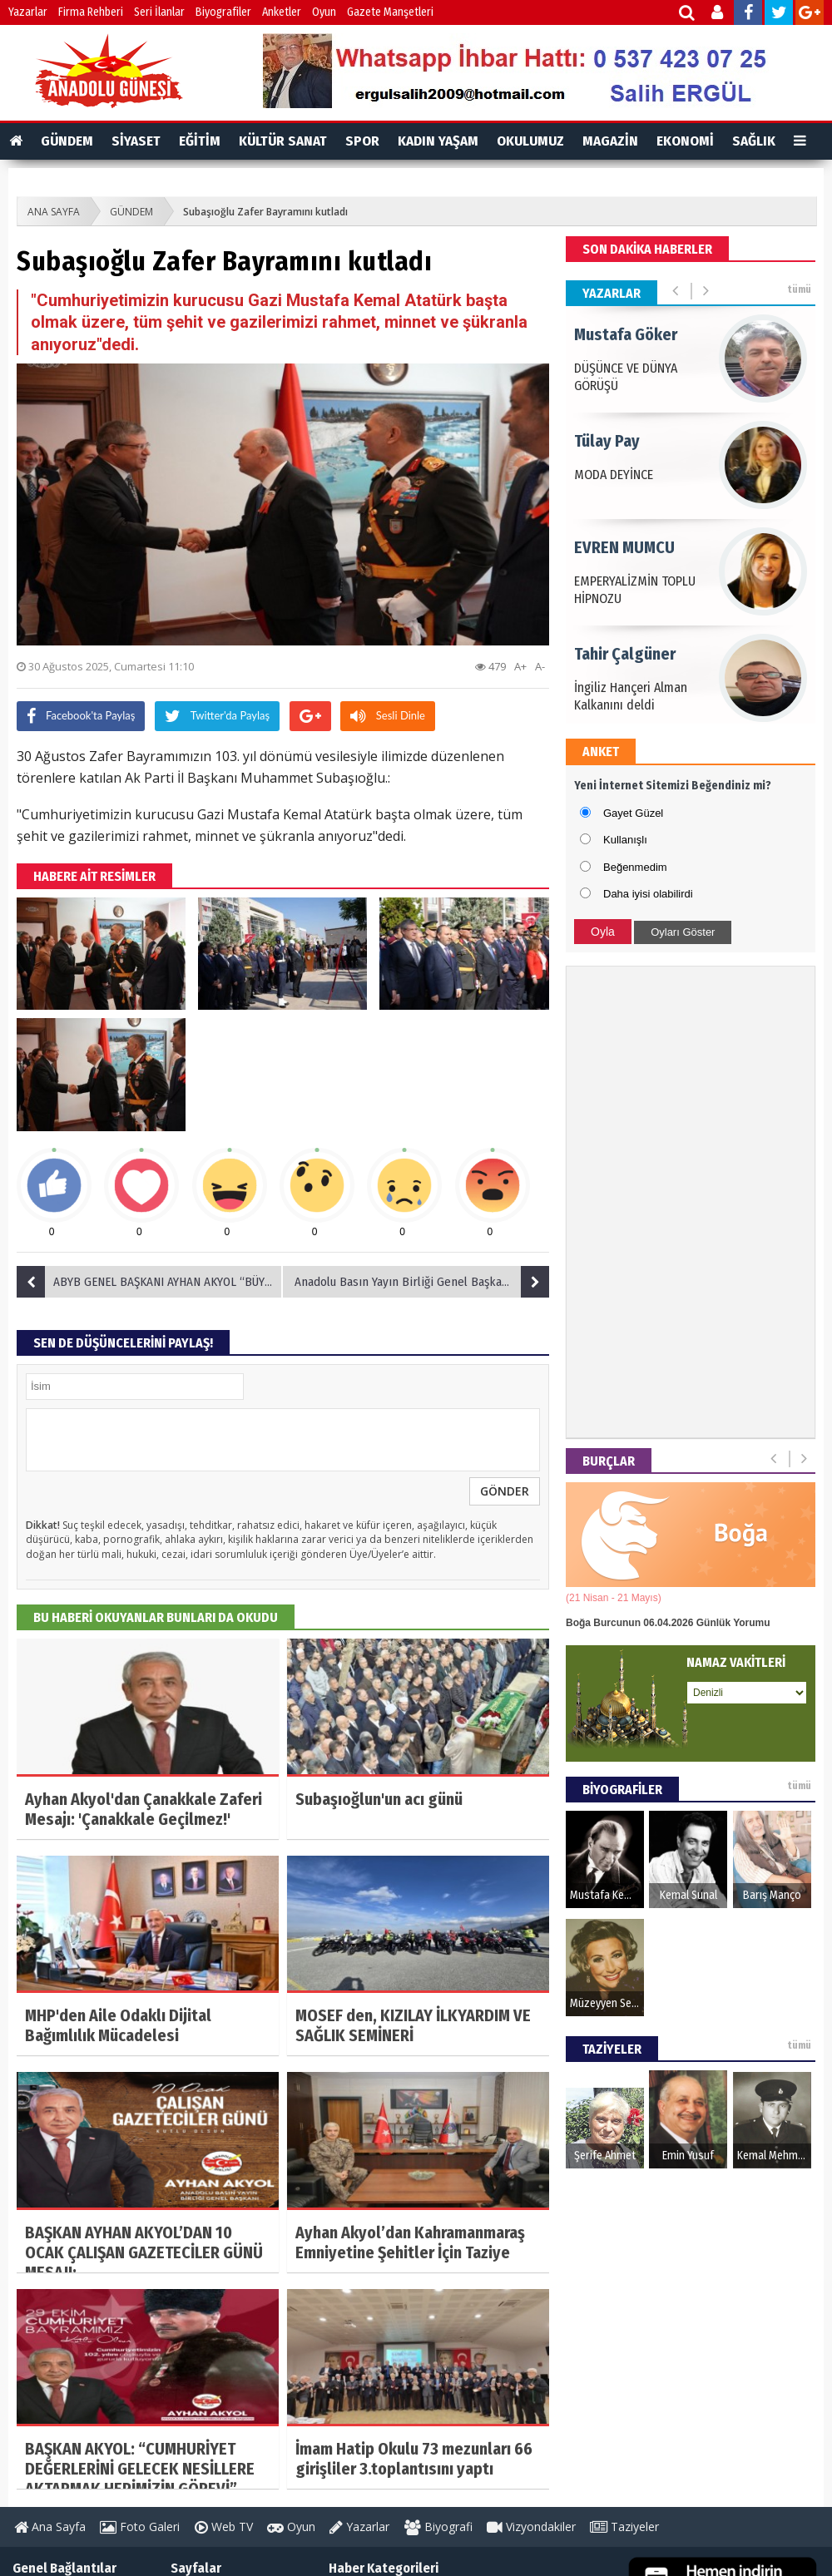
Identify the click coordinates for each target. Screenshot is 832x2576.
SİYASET (136, 141)
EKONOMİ (685, 141)
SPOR (362, 141)
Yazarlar (27, 12)
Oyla (603, 931)
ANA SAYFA (53, 212)
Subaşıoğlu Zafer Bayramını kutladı (265, 212)
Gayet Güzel (633, 813)
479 (490, 666)
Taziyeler (624, 2526)
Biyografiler (223, 12)
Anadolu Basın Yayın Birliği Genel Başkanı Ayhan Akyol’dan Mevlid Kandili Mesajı (420, 1282)
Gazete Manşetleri (390, 12)
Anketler (281, 12)
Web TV (224, 2526)
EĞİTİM (199, 141)
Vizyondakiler (531, 2526)
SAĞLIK (753, 141)
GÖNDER (504, 1491)
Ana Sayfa (50, 2526)
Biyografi (438, 2526)
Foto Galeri (140, 2526)
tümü (799, 289)
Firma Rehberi (90, 12)
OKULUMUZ (530, 141)
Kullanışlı (625, 839)
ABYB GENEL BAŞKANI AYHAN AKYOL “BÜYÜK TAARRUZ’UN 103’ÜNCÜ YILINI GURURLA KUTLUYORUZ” (150, 1282)
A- (540, 666)
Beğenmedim (635, 867)
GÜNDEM (67, 141)
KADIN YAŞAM (438, 141)
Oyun (324, 12)
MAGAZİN (610, 141)
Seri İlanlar (159, 12)
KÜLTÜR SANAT (283, 141)
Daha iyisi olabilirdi (648, 894)
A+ (520, 666)
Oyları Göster (683, 932)
